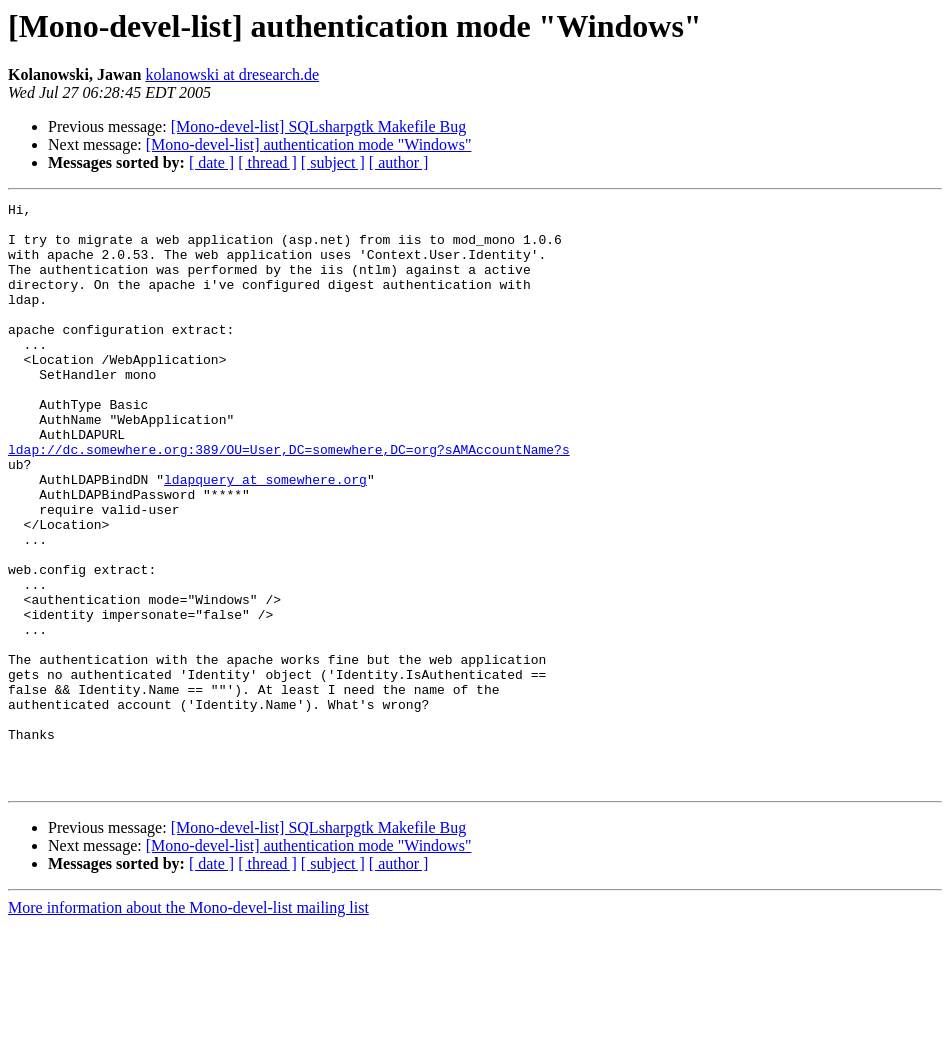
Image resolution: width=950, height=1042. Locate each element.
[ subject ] (333, 162)
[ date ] (211, 162)
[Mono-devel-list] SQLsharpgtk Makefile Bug (319, 126)
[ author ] (399, 162)
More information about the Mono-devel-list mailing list (188, 1024)
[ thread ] (267, 162)
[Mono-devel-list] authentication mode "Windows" (309, 144)
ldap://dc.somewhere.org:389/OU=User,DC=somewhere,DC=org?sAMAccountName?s (289, 500)
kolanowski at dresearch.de (232, 74)
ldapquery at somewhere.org (265, 536)
